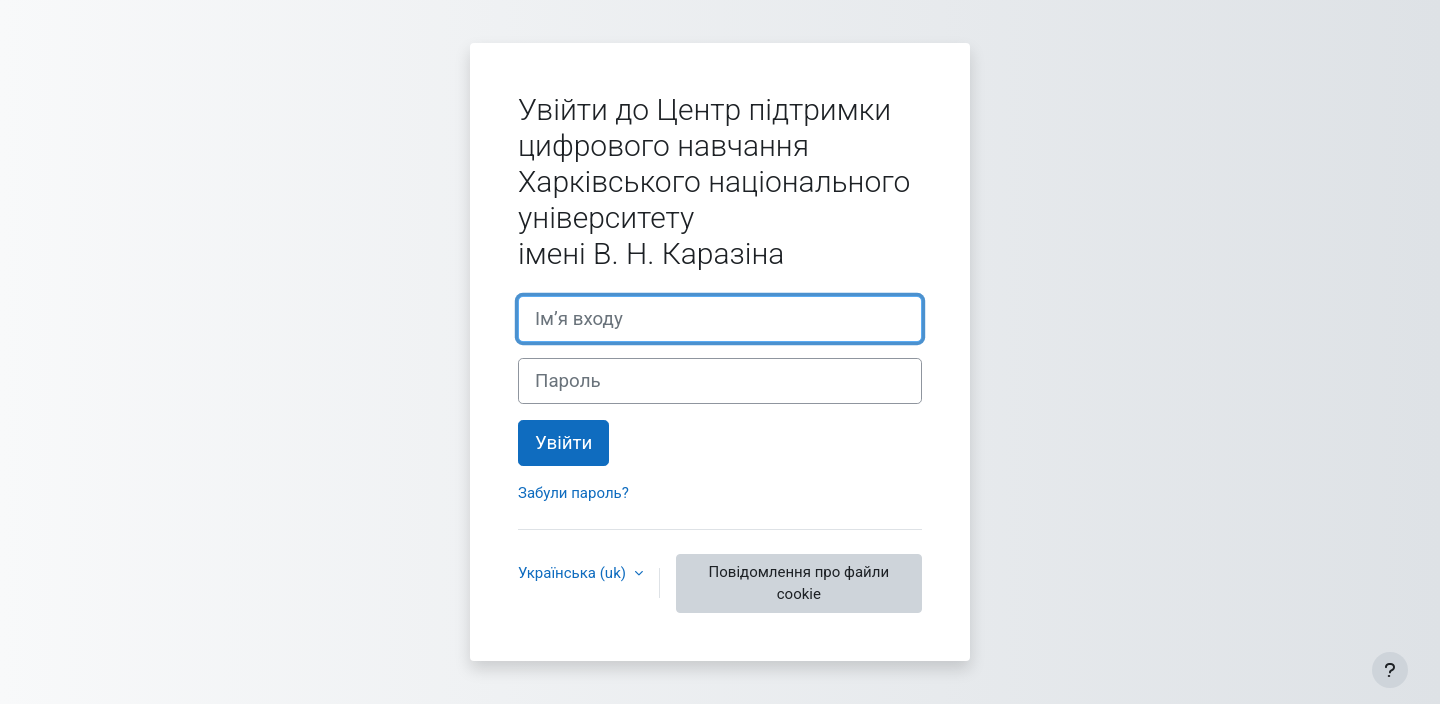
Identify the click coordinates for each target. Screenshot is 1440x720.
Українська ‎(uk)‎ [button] (574, 573)
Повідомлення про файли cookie (799, 583)
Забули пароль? (573, 493)
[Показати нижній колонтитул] (1390, 670)
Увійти (563, 443)
